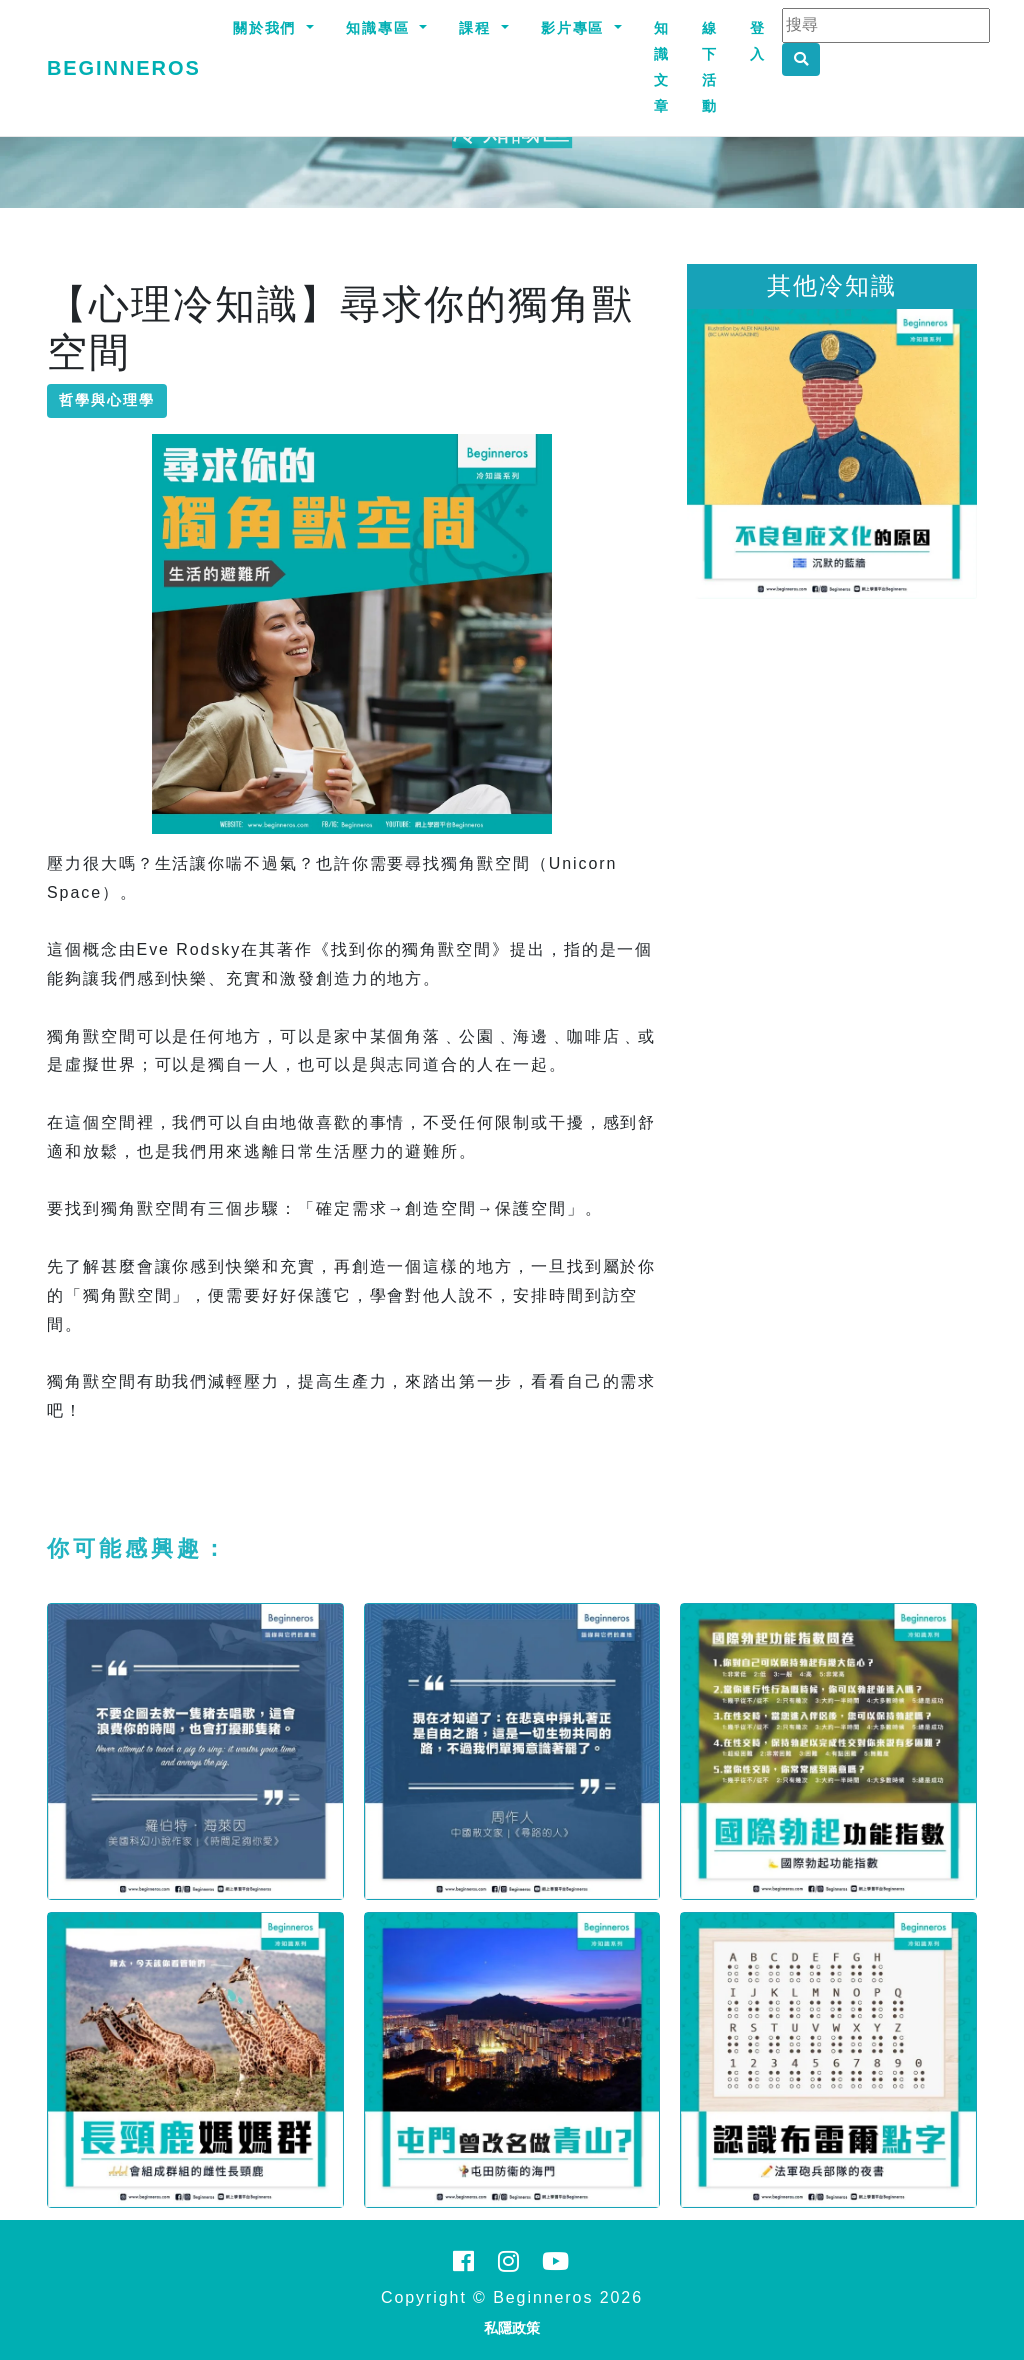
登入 (758, 41)
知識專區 (381, 28)
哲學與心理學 (107, 400)
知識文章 (662, 67)
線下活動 (710, 67)
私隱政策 (512, 2328)
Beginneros (124, 68)
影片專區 (576, 28)
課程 (478, 28)
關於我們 (268, 28)
